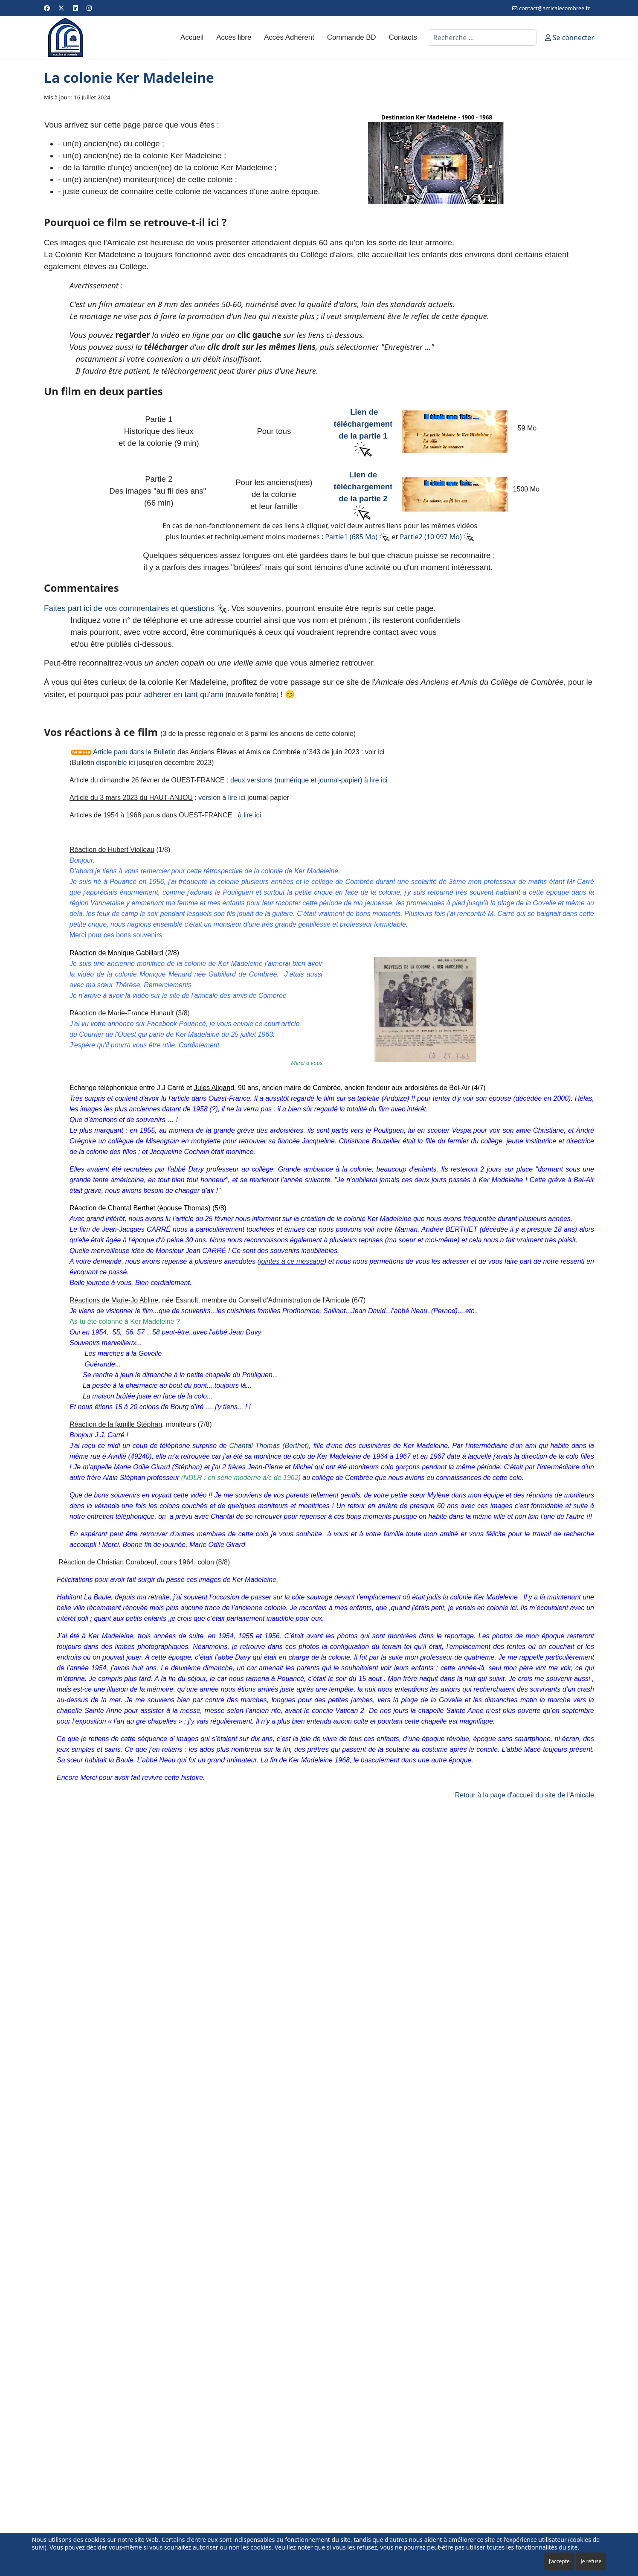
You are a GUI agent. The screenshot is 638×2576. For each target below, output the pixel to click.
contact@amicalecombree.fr (554, 8)
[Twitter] (61, 8)
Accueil (191, 37)
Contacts (403, 37)
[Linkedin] (75, 8)
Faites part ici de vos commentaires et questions (135, 608)
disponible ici (115, 762)
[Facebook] (47, 8)
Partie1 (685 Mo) (351, 536)
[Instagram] (89, 8)
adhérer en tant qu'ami (183, 694)
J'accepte (559, 2561)
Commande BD (351, 37)
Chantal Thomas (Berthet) (269, 1445)
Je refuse (590, 2561)
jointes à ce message (292, 1261)
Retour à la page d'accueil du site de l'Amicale (524, 1795)
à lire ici (249, 815)
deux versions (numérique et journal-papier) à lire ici (308, 780)
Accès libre (233, 37)
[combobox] (482, 37)
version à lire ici (221, 797)
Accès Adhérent (289, 37)
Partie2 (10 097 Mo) (430, 536)
